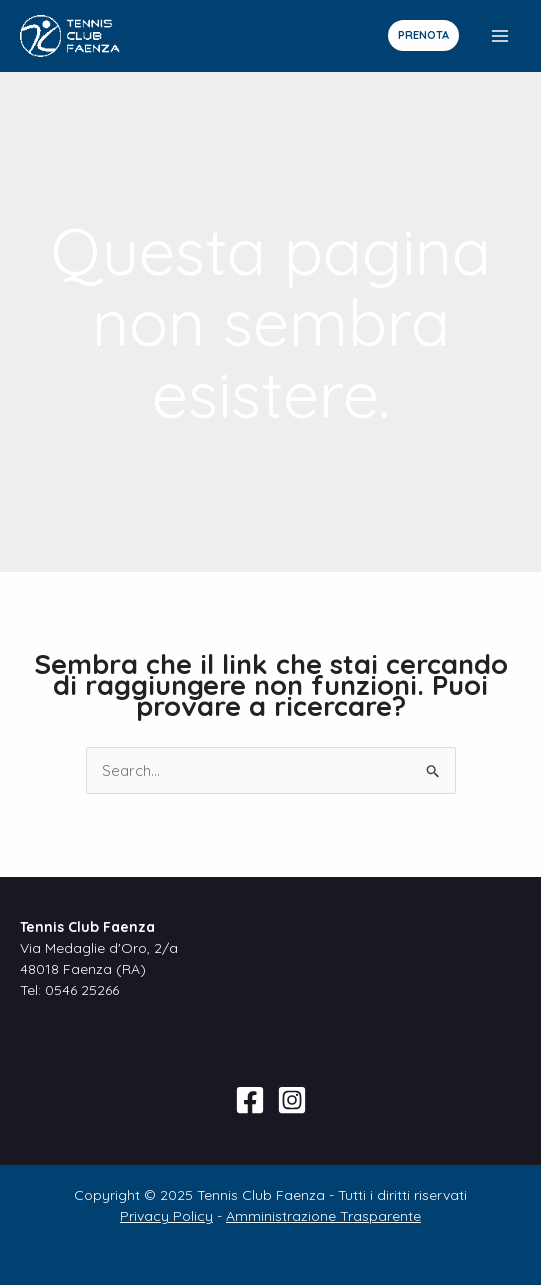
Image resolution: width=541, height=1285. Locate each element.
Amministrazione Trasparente (323, 1216)
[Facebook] (250, 1100)
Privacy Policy (166, 1216)
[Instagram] (292, 1100)
